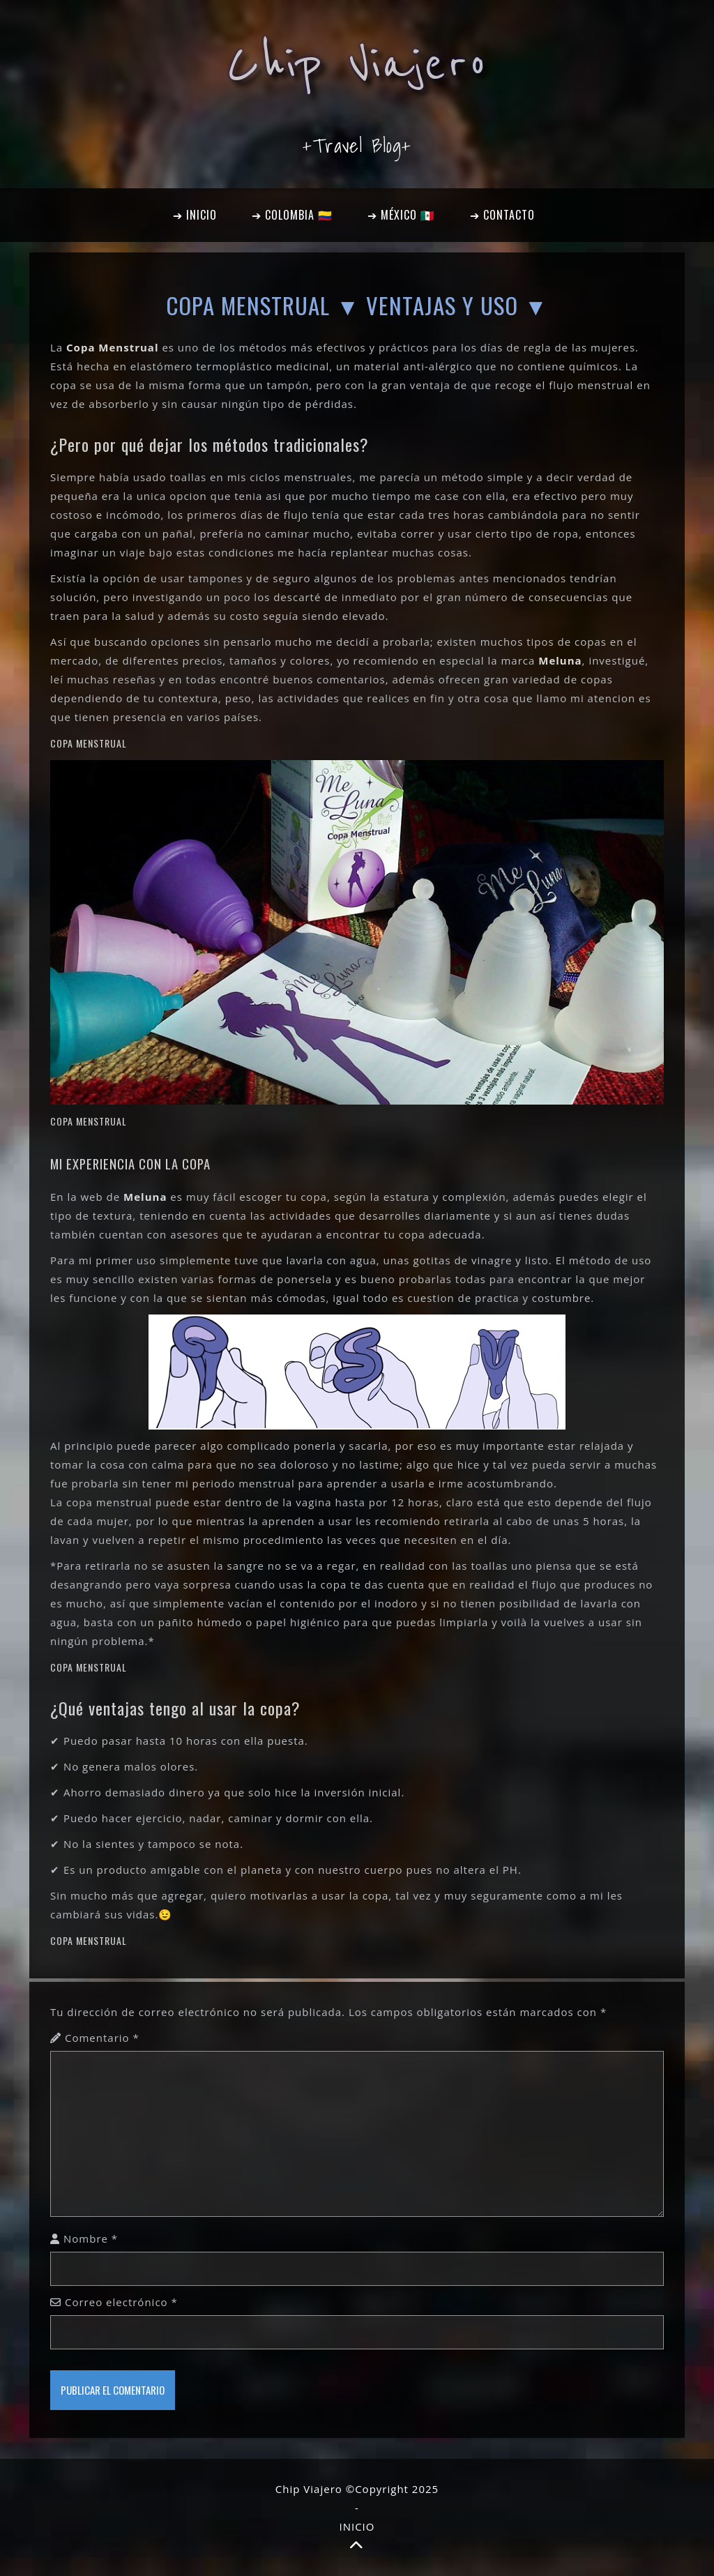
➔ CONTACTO (502, 214)
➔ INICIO (195, 214)
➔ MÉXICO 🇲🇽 (401, 214)
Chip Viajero (357, 64)
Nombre (90, 2238)
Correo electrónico (121, 2302)
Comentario (102, 2038)
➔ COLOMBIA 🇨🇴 (292, 214)
